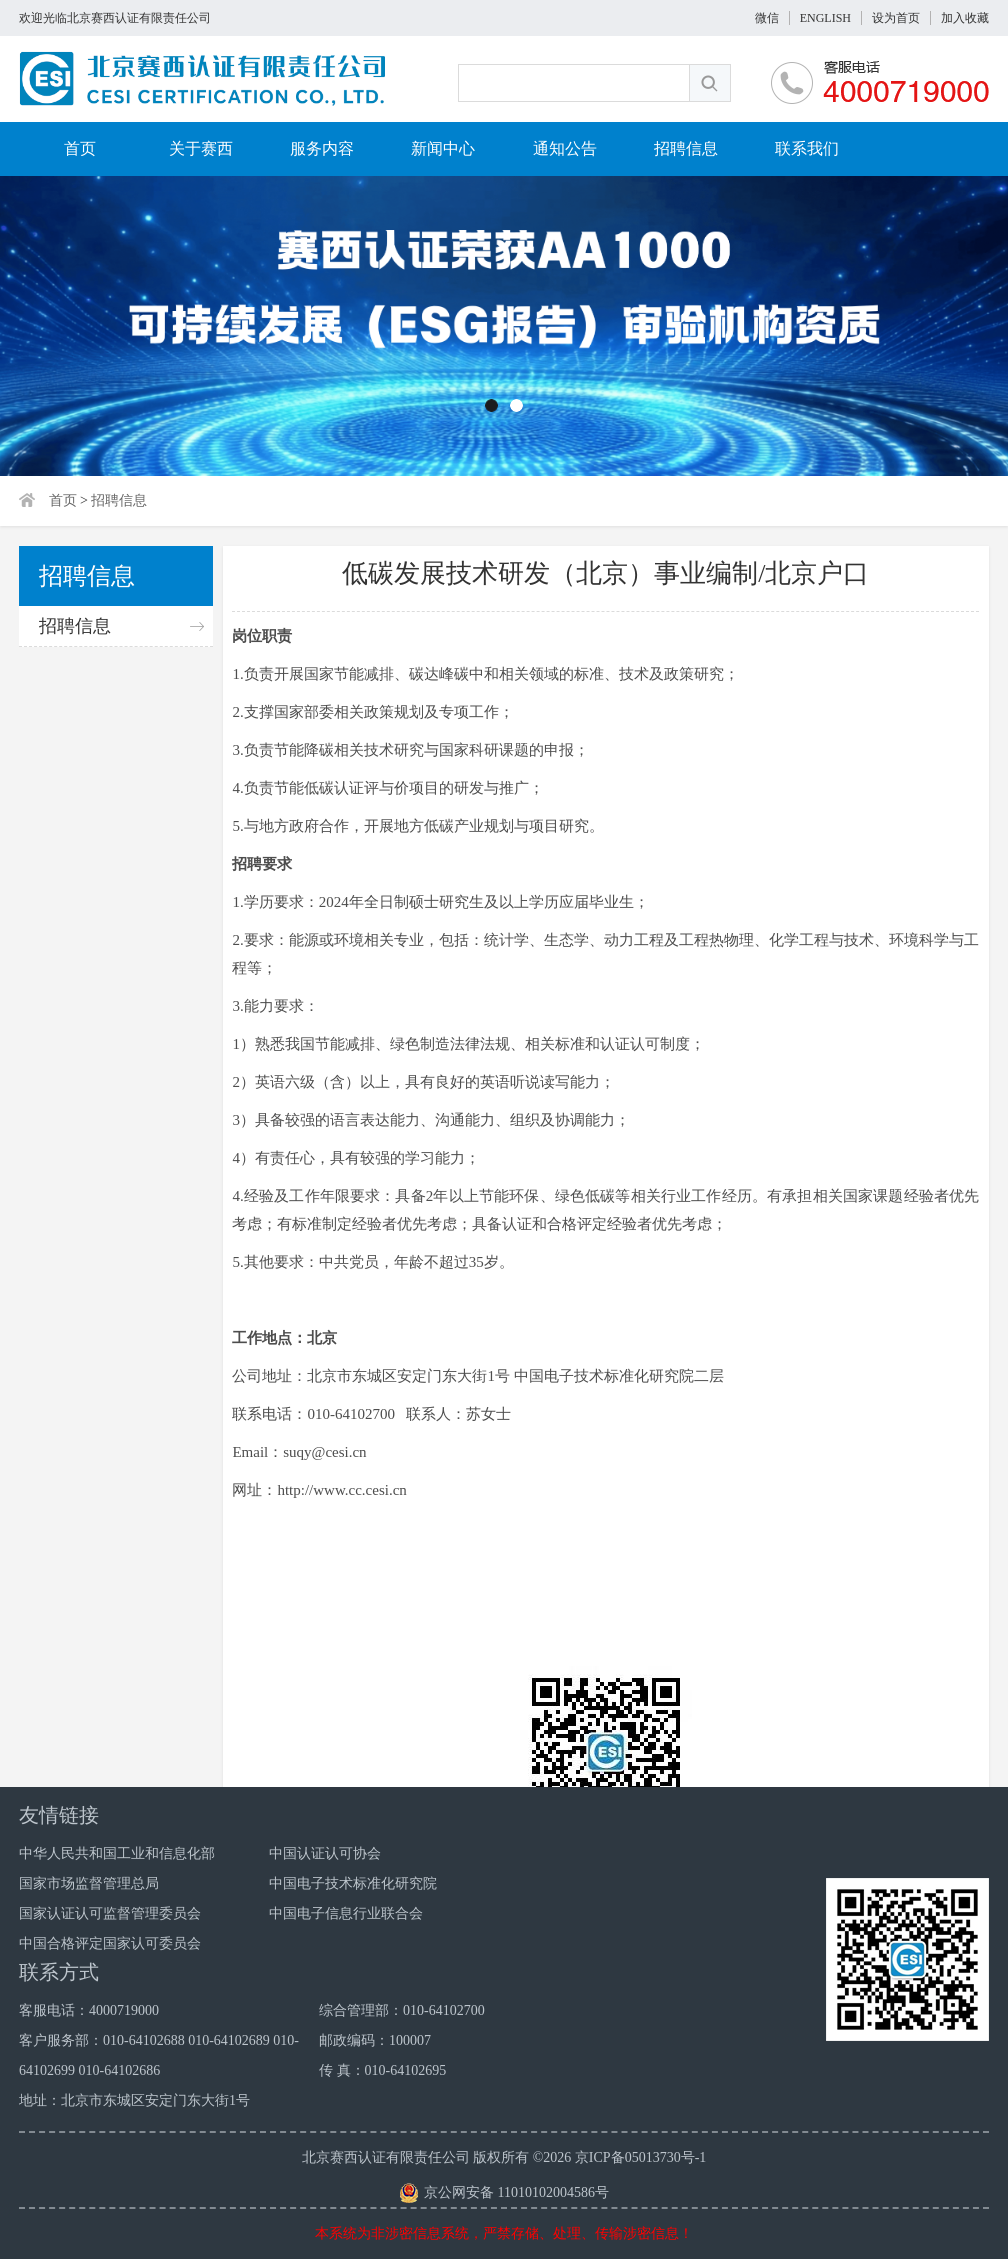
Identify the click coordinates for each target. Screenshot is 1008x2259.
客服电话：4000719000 (89, 2010)
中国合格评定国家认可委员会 (110, 1943)
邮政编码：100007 (375, 2040)
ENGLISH (825, 18)
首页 (80, 148)
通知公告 (565, 148)
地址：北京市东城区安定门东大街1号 (134, 2100)
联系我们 (807, 148)
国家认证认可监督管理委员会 (110, 1913)
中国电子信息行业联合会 (346, 1913)
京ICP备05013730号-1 (640, 2157)
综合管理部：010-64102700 (402, 2010)
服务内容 (322, 148)
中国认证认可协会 (325, 1853)
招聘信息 (686, 148)
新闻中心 (443, 148)
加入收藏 (965, 18)
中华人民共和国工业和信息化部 (117, 1853)
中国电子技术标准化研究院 (353, 1883)
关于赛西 (201, 148)
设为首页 (896, 18)
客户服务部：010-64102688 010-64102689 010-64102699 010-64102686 (159, 2055)
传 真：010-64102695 (382, 2070)
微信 (767, 18)
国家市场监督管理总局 (89, 1883)
